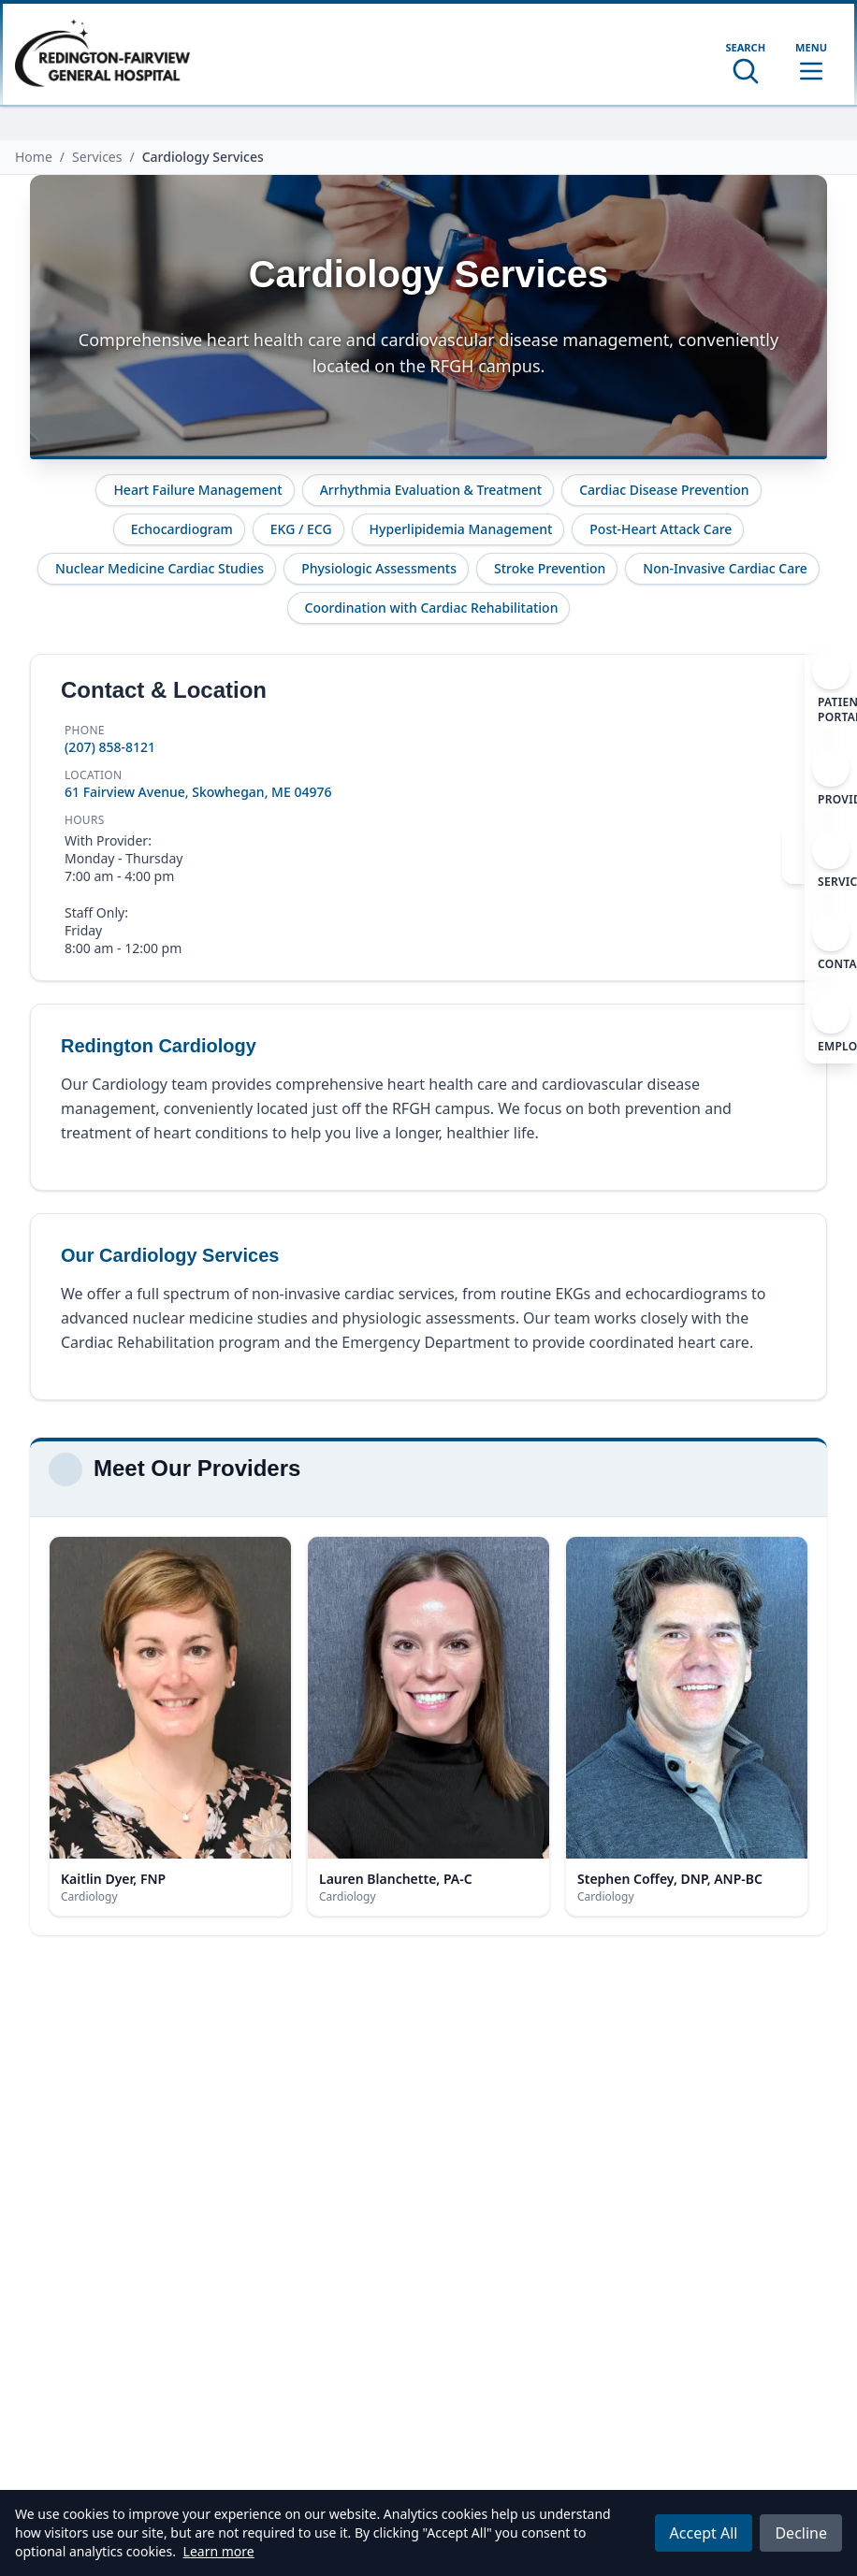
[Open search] (745, 63)
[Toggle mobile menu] (811, 63)
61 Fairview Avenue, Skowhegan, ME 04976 (198, 792)
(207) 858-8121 (110, 747)
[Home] (102, 54)
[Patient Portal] (831, 689)
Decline (801, 2533)
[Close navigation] (793, 854)
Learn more (218, 2551)
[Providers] (831, 779)
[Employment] (831, 1026)
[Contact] (831, 944)
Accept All (704, 2533)
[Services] (831, 861)
